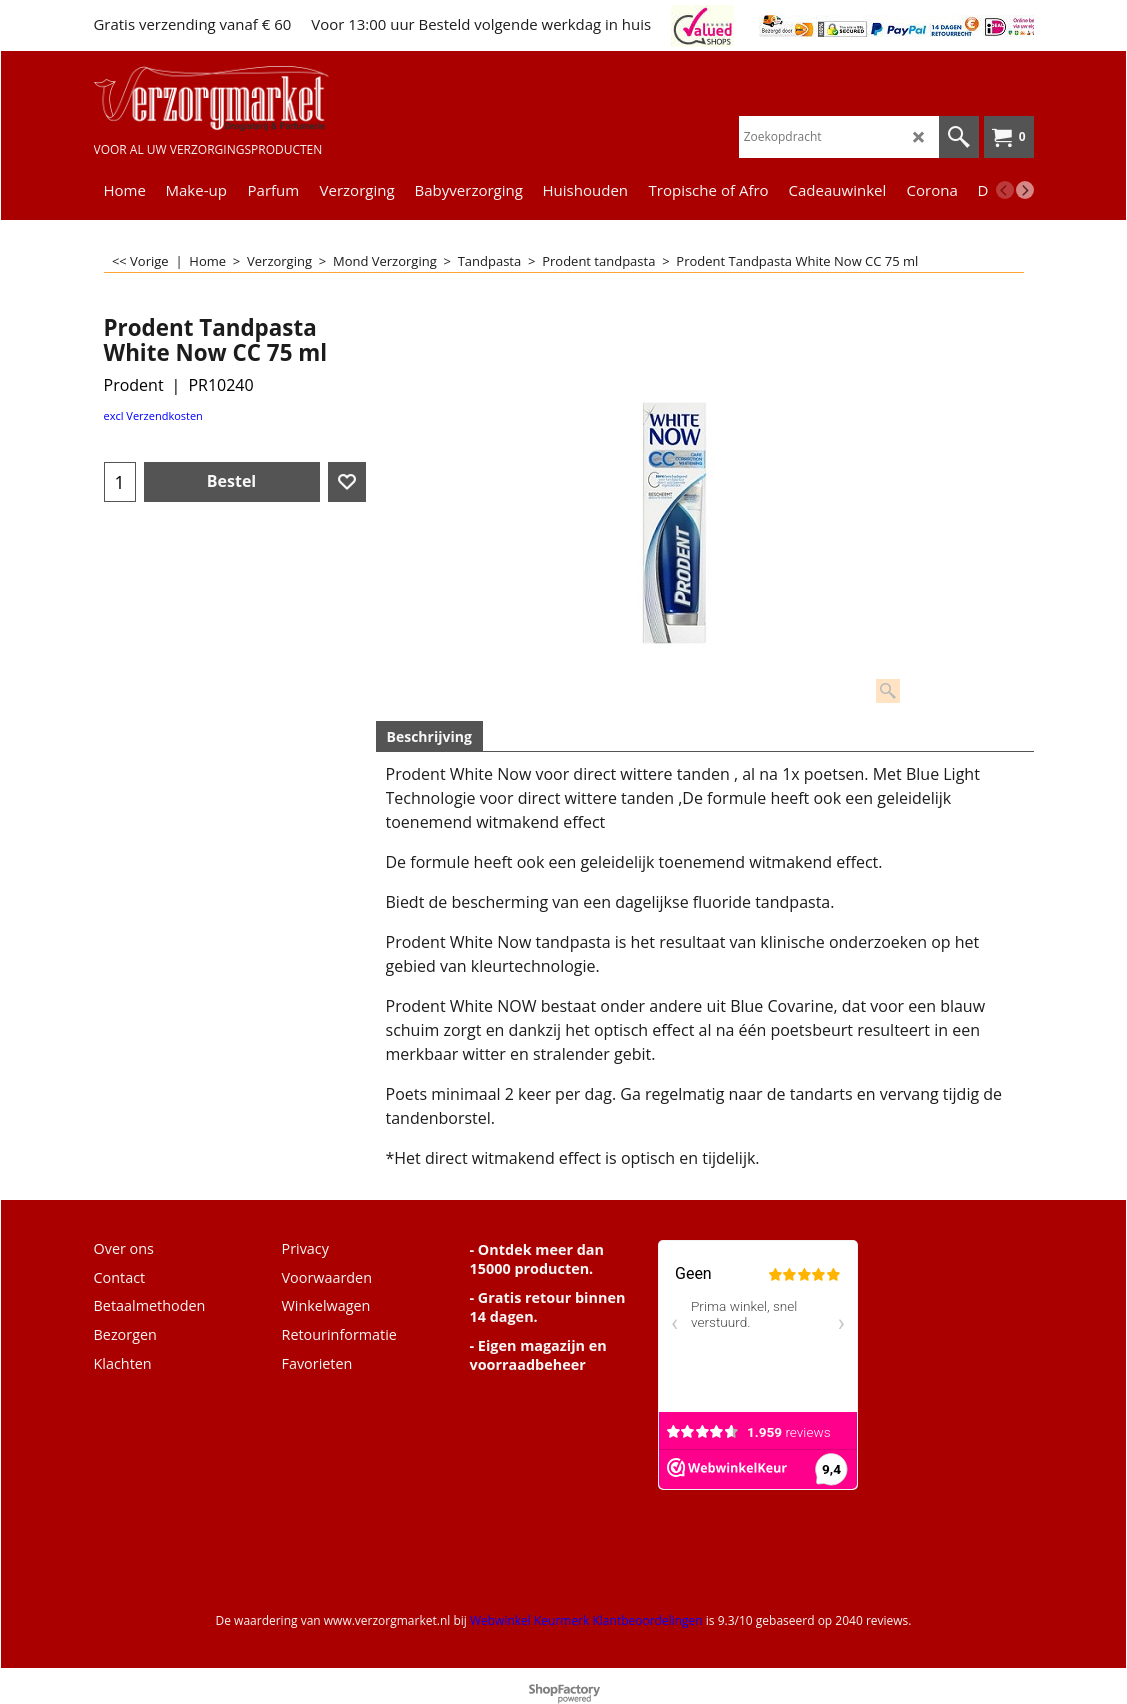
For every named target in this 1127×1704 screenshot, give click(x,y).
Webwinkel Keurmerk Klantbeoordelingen (586, 1620)
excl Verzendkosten (153, 415)
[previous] (1005, 190)
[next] (1025, 190)
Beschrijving (429, 736)
